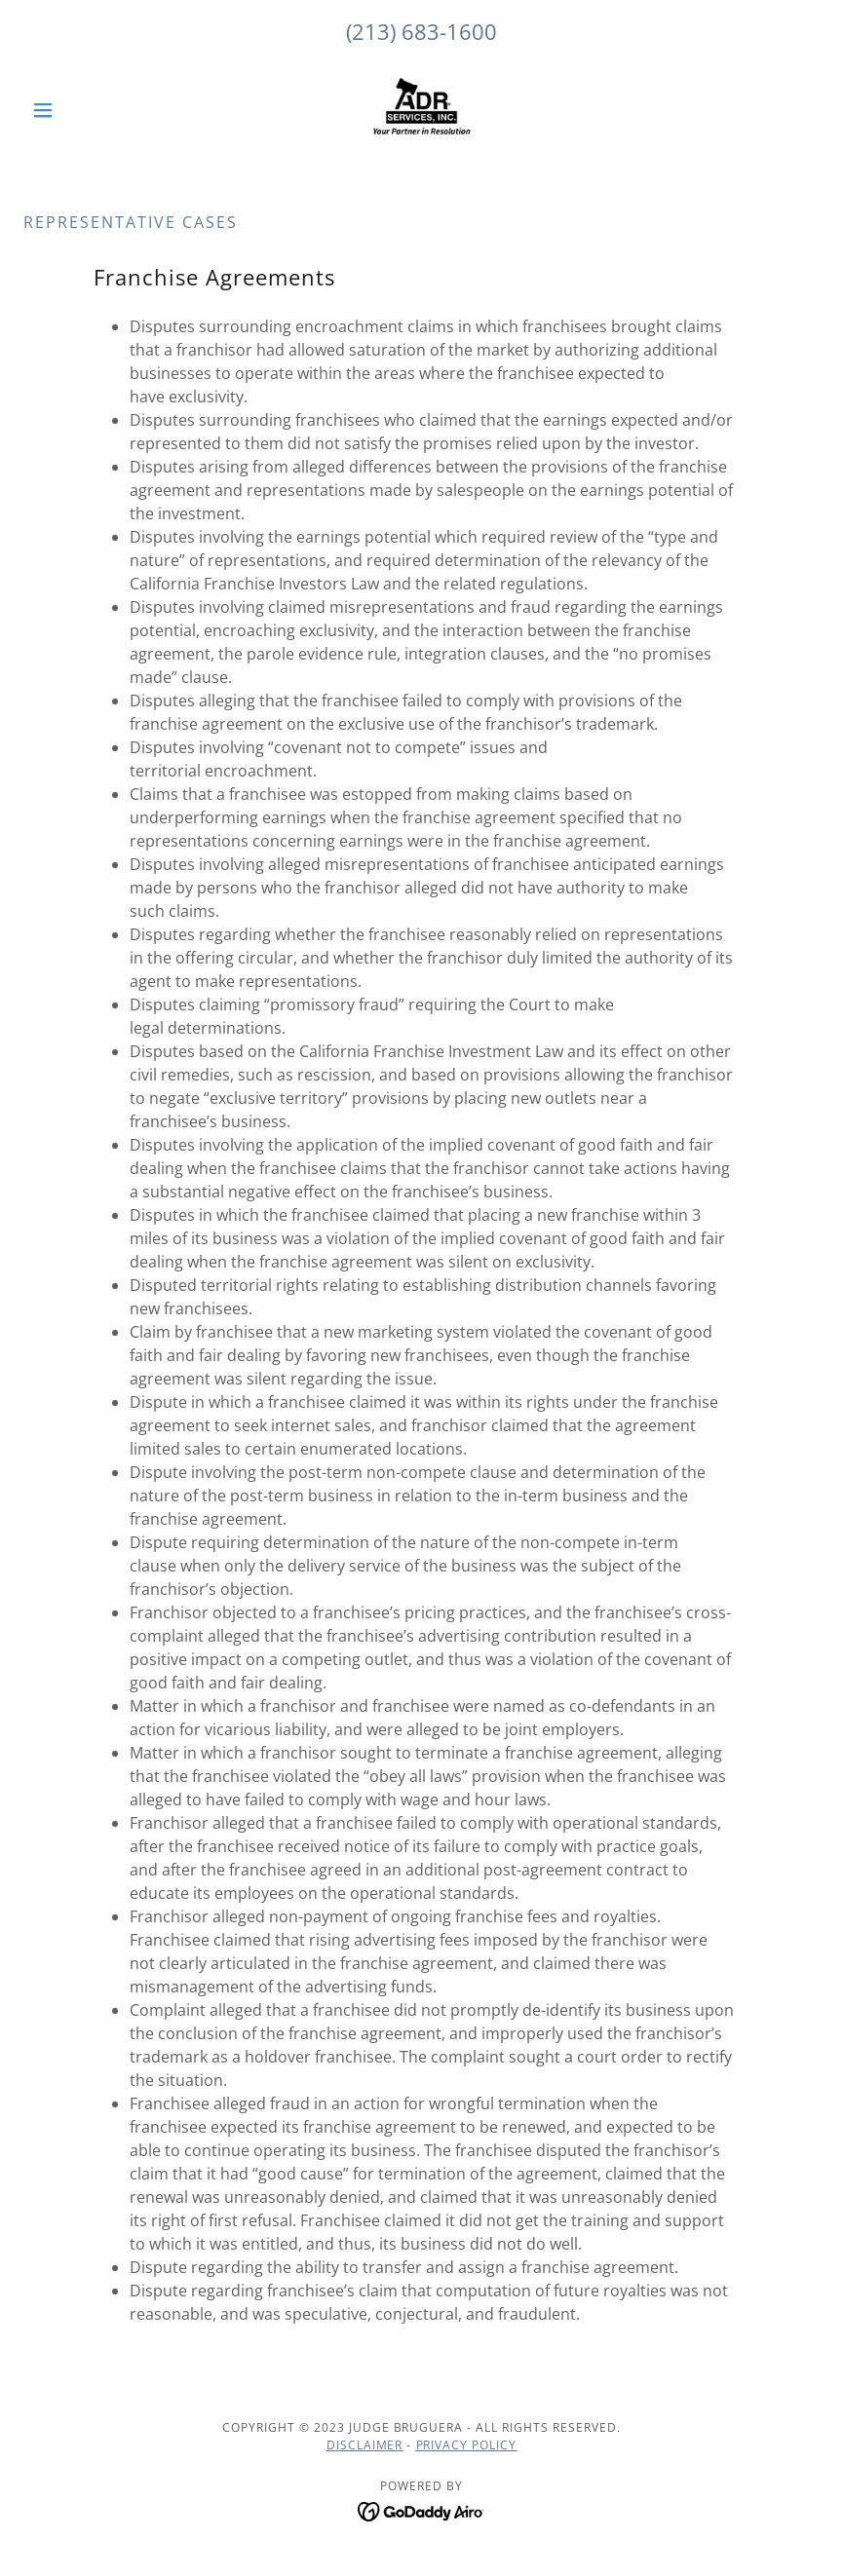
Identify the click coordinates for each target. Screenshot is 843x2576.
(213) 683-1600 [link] (421, 31)
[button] (83, 110)
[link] (422, 110)
